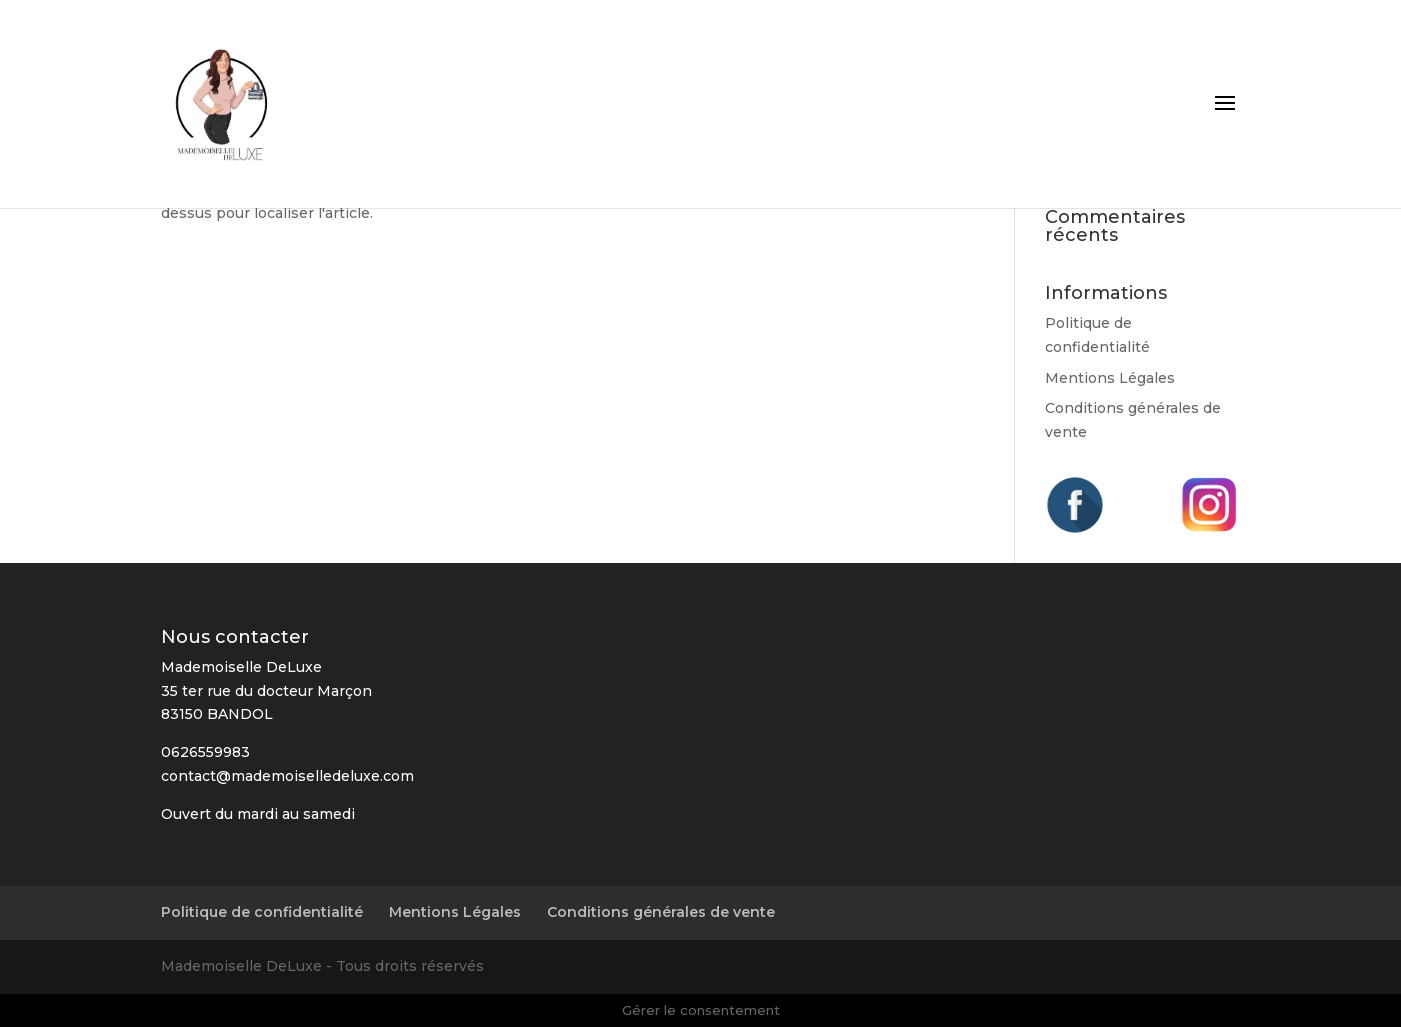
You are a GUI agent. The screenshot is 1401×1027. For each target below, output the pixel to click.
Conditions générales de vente (661, 912)
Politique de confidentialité (262, 912)
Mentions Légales (1110, 378)
